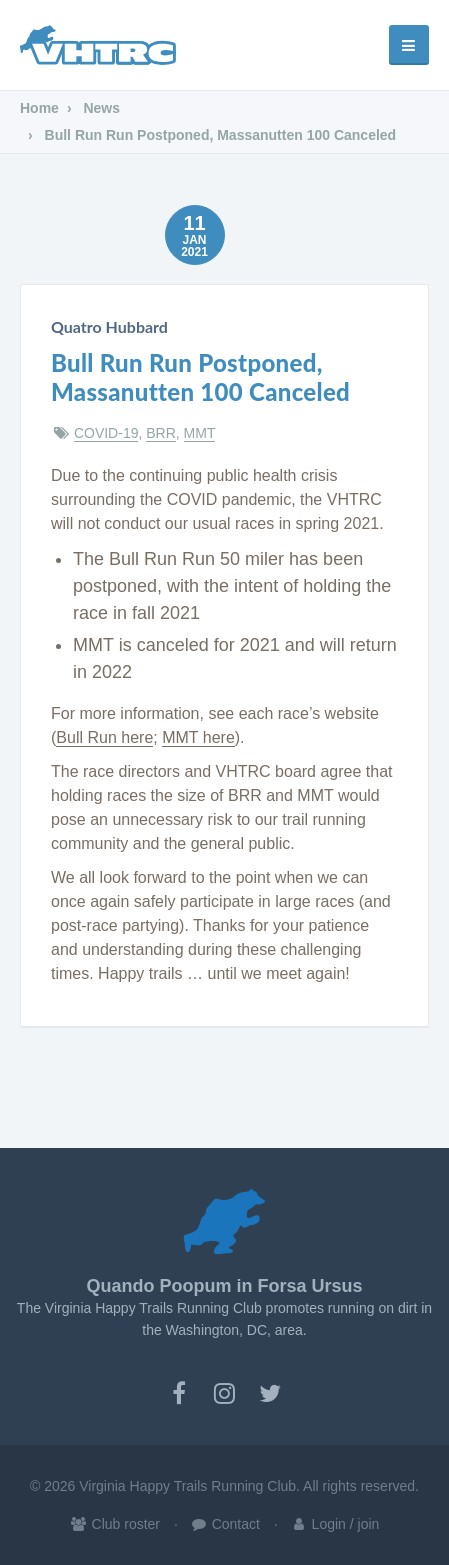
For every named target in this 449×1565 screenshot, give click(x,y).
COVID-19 (106, 433)
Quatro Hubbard (109, 326)
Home (39, 108)
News (100, 108)
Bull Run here (104, 737)
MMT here (198, 737)
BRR (161, 433)
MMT (200, 433)
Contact (225, 1524)
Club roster (115, 1524)
